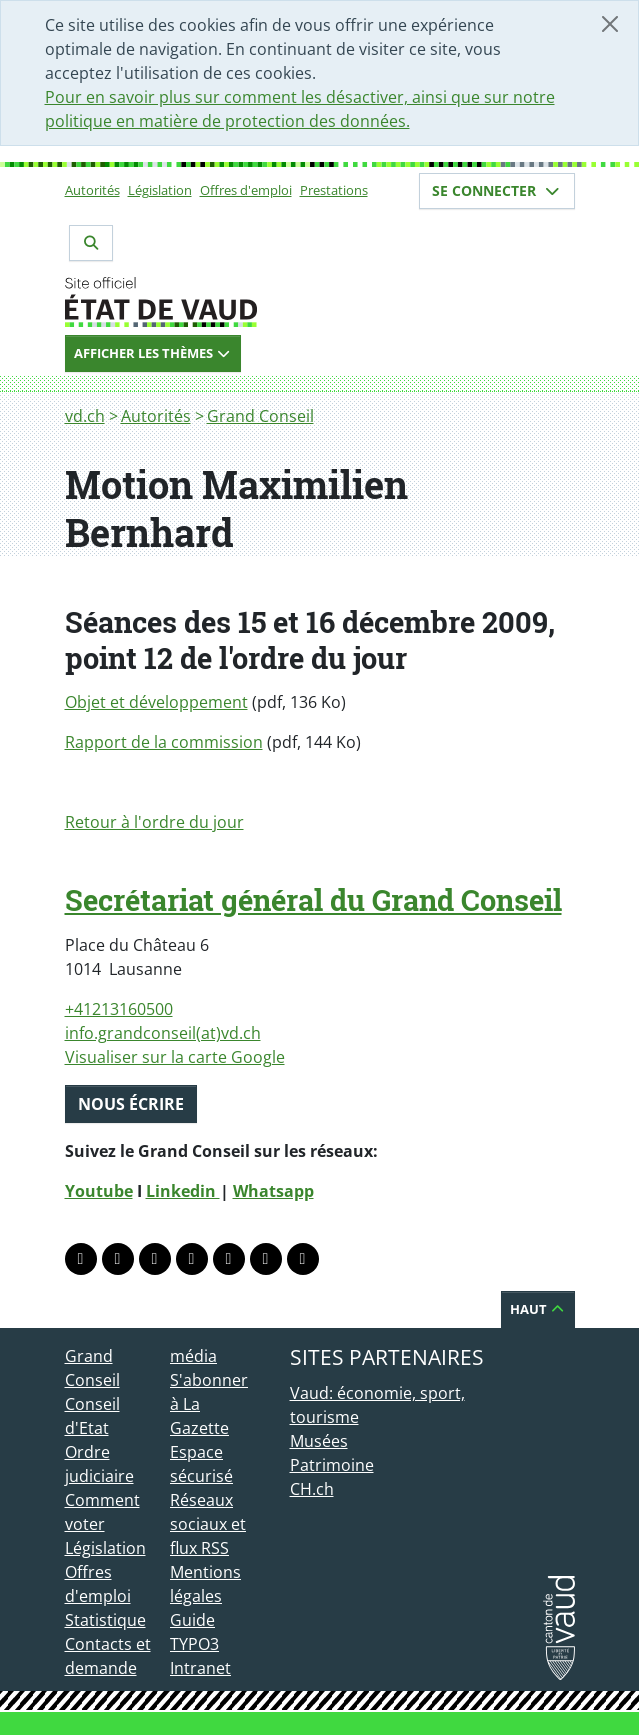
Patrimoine (332, 1465)
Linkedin (183, 1191)
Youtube (99, 1191)
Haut (538, 1309)
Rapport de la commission (164, 742)
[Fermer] (610, 24)
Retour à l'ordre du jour (154, 822)
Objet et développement (156, 702)
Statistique (105, 1620)
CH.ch (312, 1489)
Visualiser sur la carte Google (175, 1057)
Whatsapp (273, 1191)
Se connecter (497, 190)
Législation (160, 190)
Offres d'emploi (246, 190)
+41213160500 (119, 1009)
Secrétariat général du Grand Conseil (313, 900)
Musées (319, 1441)
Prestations (334, 190)
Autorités (92, 190)
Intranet (200, 1668)
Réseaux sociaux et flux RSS (208, 1524)
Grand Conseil (260, 416)
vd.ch (85, 416)
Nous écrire (131, 1104)
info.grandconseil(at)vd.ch (163, 1033)
